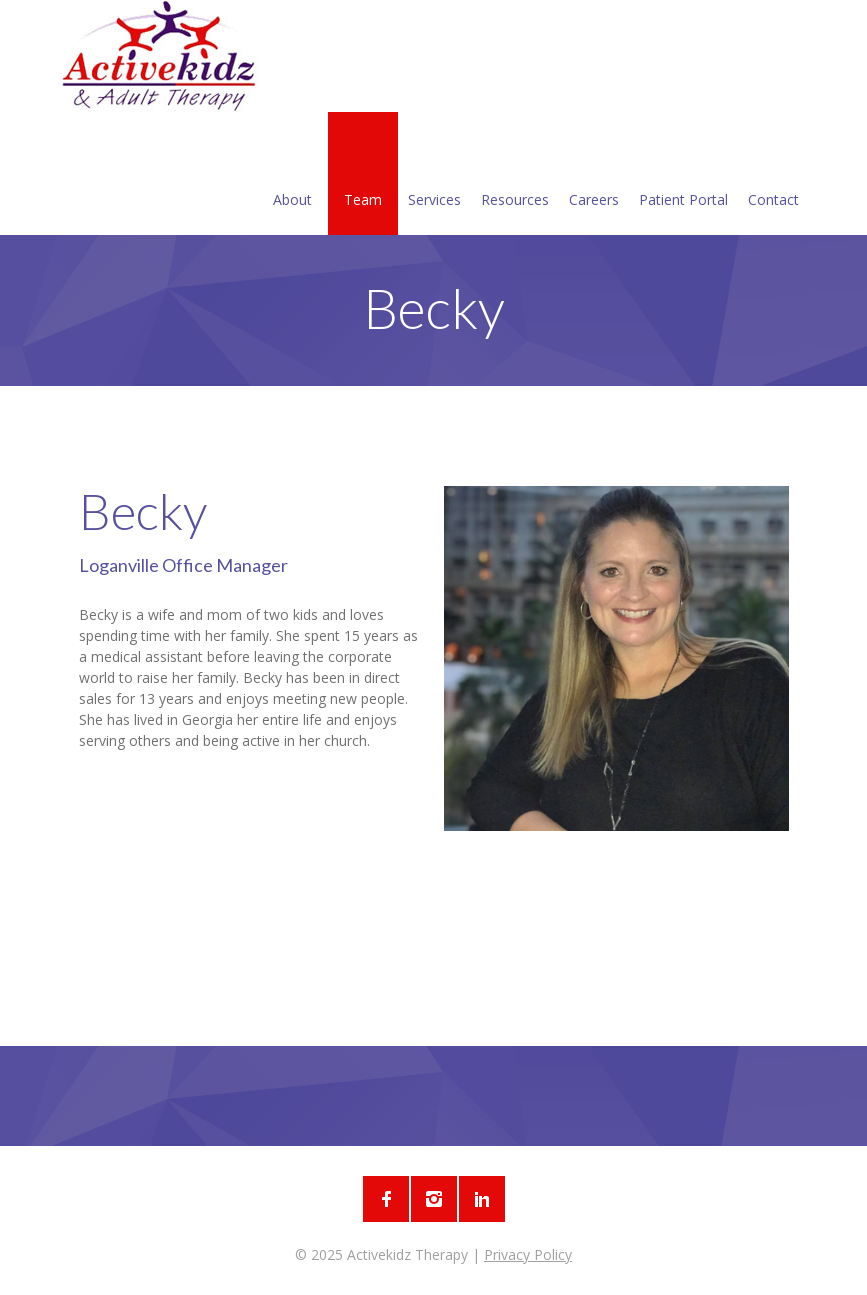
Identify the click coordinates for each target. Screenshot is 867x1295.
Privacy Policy (528, 1254)
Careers (594, 175)
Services (434, 175)
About (292, 175)
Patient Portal (683, 175)
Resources (515, 175)
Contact (773, 175)
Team (363, 175)
